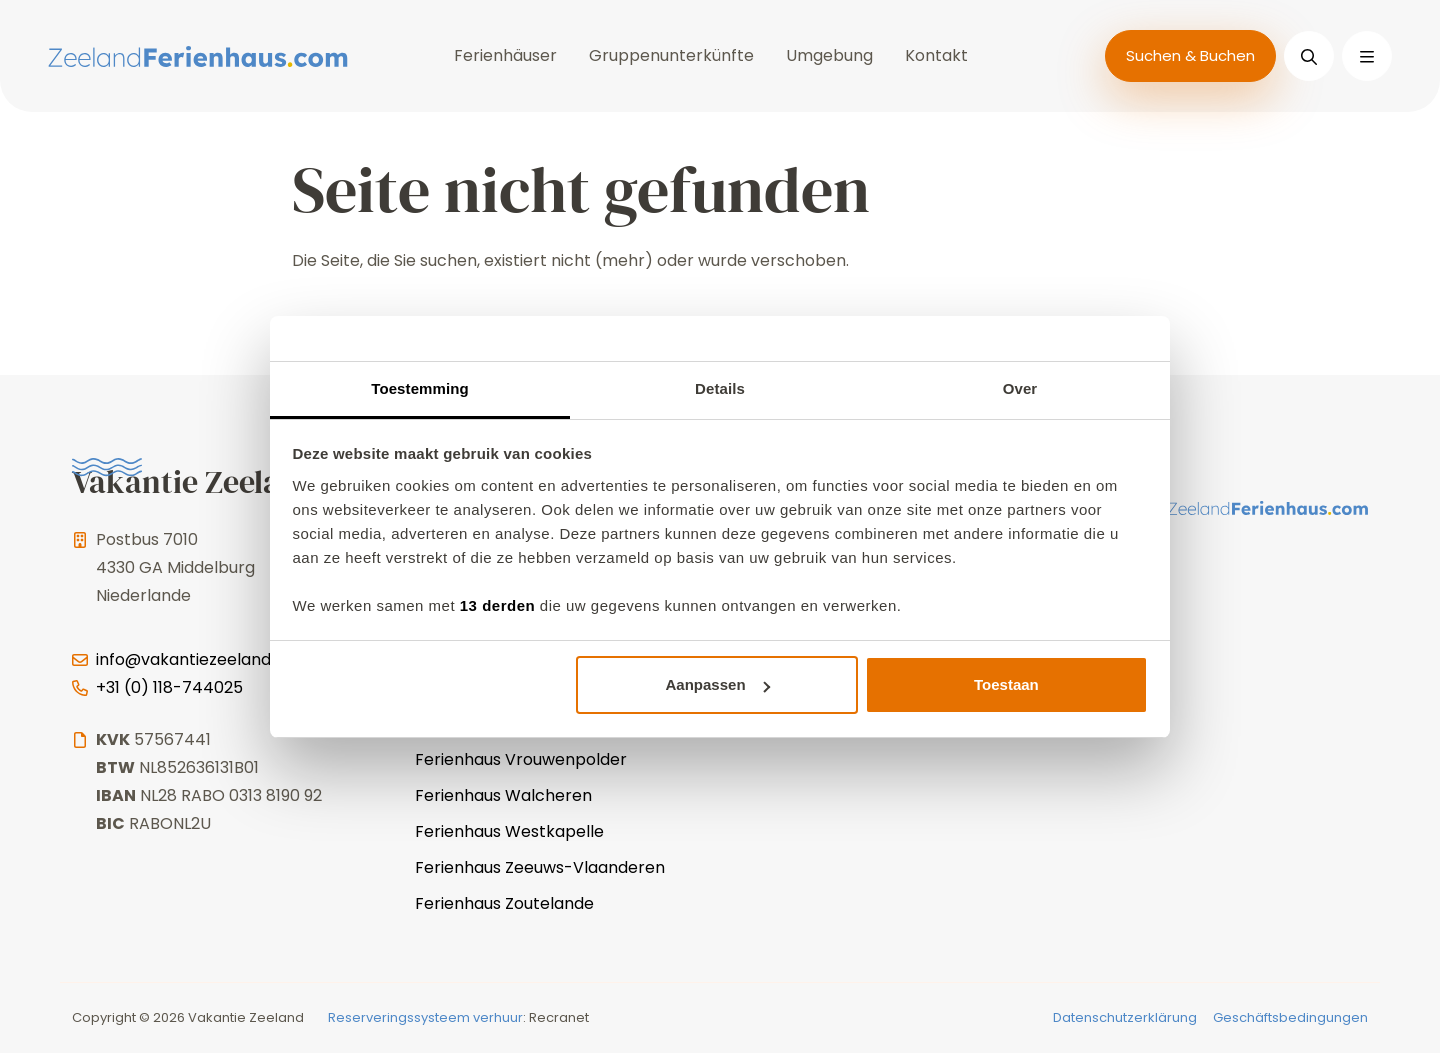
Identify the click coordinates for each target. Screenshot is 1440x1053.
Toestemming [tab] (420, 388)
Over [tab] (1020, 388)
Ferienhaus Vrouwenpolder (521, 759)
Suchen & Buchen (1190, 55)
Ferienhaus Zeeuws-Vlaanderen (540, 867)
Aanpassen (718, 684)
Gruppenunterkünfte (671, 55)
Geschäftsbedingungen (1290, 1017)
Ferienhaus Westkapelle (509, 831)
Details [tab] (720, 388)
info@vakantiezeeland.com (203, 659)
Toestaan (1006, 684)
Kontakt (936, 55)
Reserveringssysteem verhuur (425, 1017)
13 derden (497, 605)
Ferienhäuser (505, 55)
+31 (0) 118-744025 (169, 687)
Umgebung (829, 55)
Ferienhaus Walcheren (503, 795)
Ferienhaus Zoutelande (504, 903)
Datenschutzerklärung (1125, 1017)
